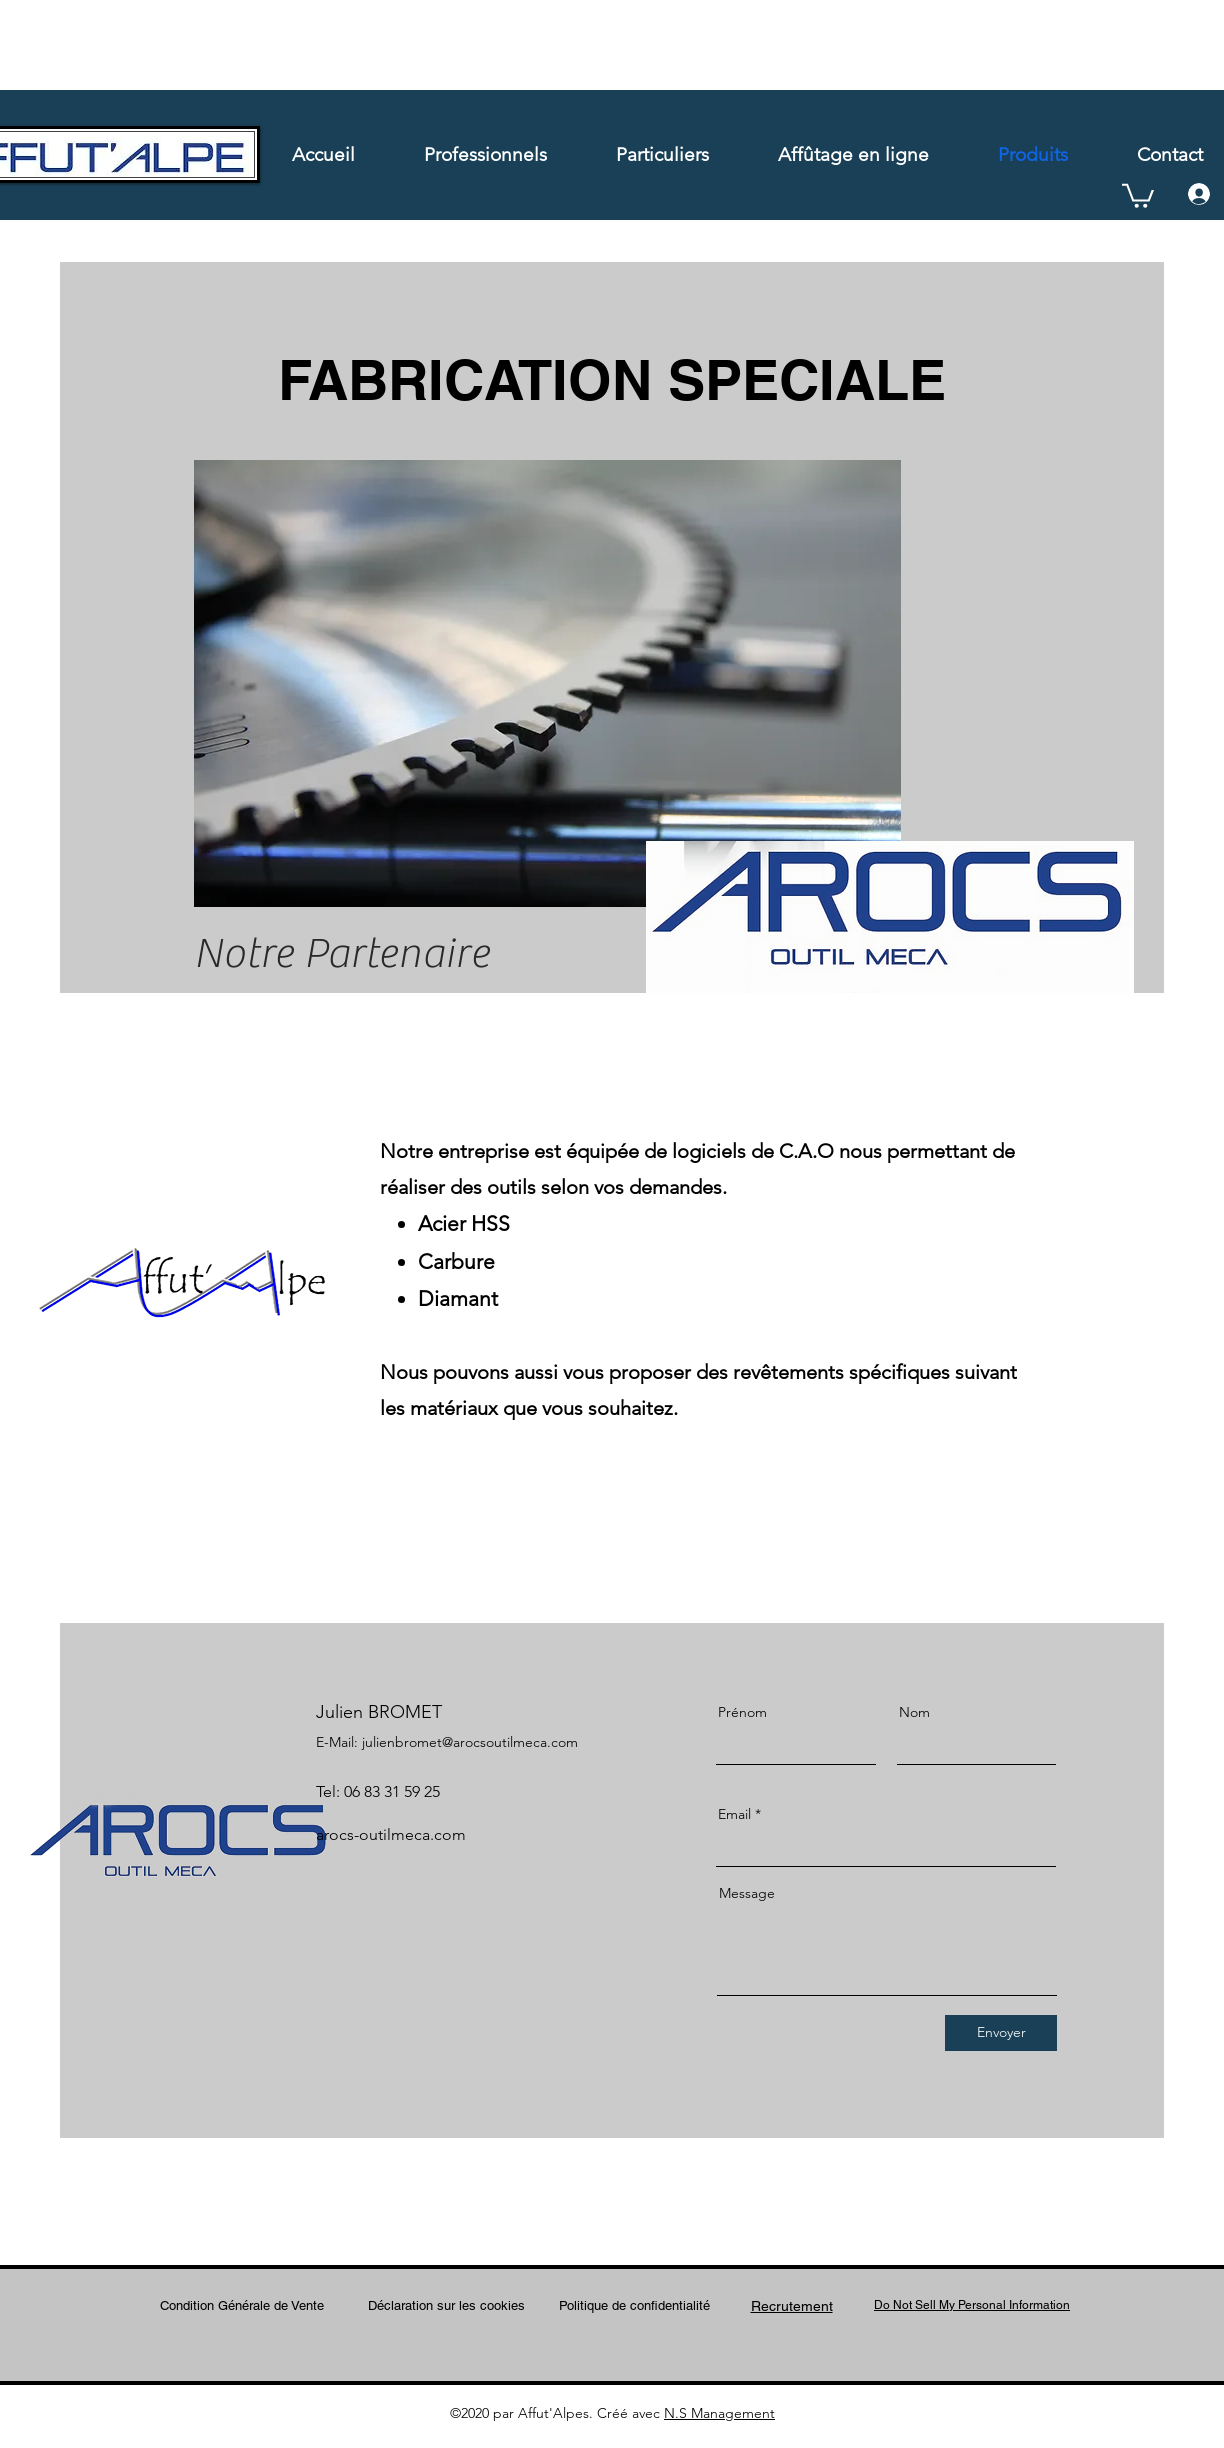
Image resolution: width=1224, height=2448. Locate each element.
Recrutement (792, 2306)
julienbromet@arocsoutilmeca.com (470, 1742)
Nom (914, 1712)
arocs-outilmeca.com (391, 1834)
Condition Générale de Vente (242, 2305)
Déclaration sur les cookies (446, 2305)
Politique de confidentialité (634, 2305)
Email (734, 1814)
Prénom (742, 1712)
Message (747, 1893)
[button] (1138, 194)
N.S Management (719, 2413)
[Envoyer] (1001, 2033)
